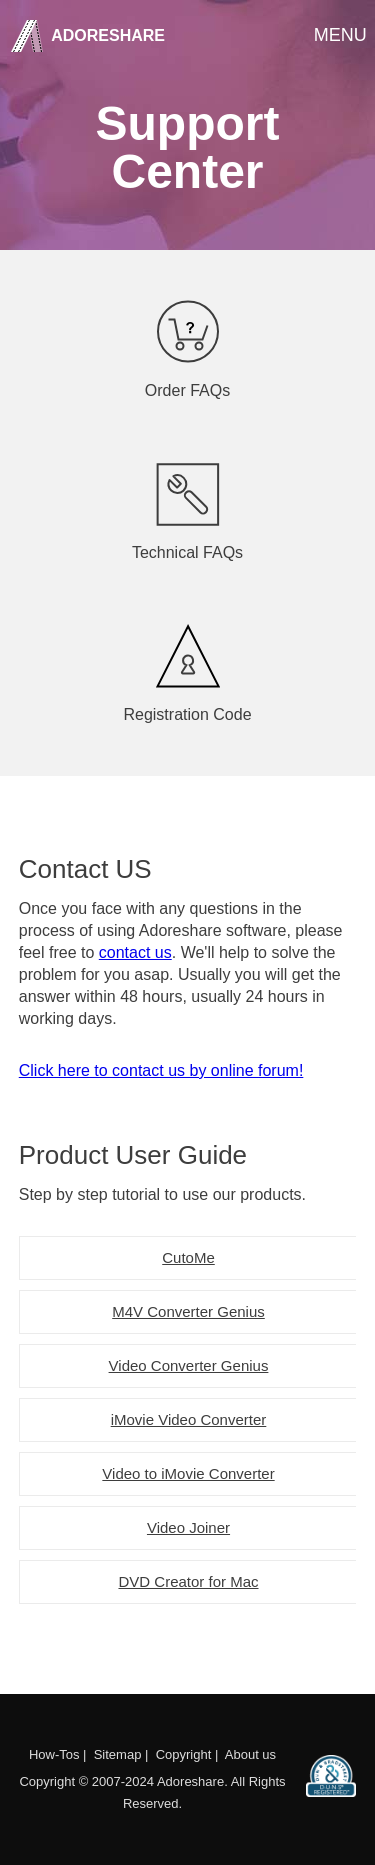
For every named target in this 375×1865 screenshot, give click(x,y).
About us (250, 1754)
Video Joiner (188, 1527)
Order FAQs (188, 349)
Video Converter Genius (189, 1365)
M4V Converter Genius (188, 1311)
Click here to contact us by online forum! (161, 1070)
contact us (135, 952)
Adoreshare (106, 35)
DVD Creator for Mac (188, 1581)
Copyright (184, 1754)
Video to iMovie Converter (188, 1473)
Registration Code (188, 673)
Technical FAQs (188, 511)
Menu (339, 34)
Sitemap (118, 1754)
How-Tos (54, 1754)
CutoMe (188, 1257)
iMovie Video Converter (189, 1419)
